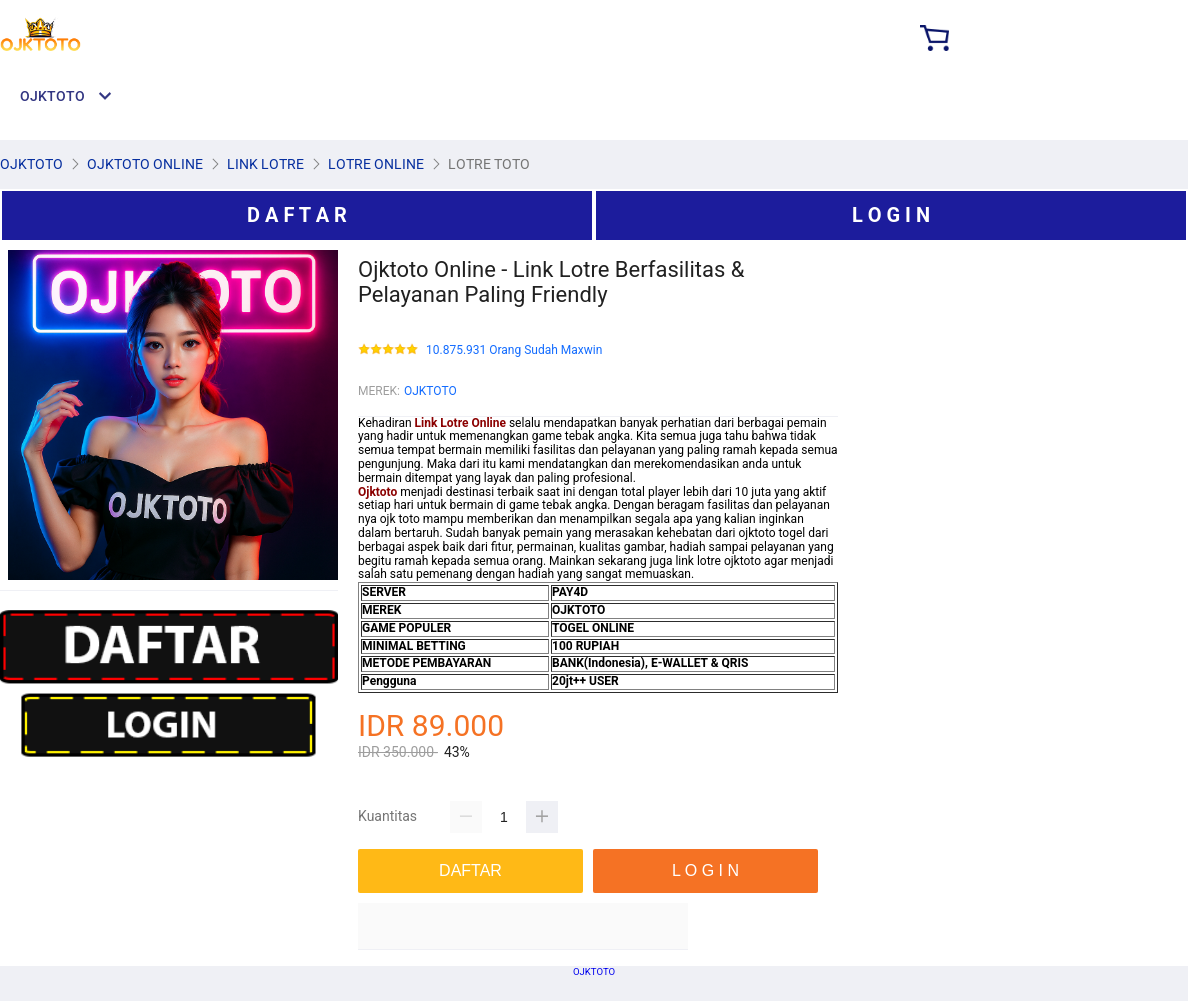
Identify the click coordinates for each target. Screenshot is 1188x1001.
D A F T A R (297, 215)
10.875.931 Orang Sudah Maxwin (514, 350)
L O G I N (891, 215)
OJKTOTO (430, 391)
